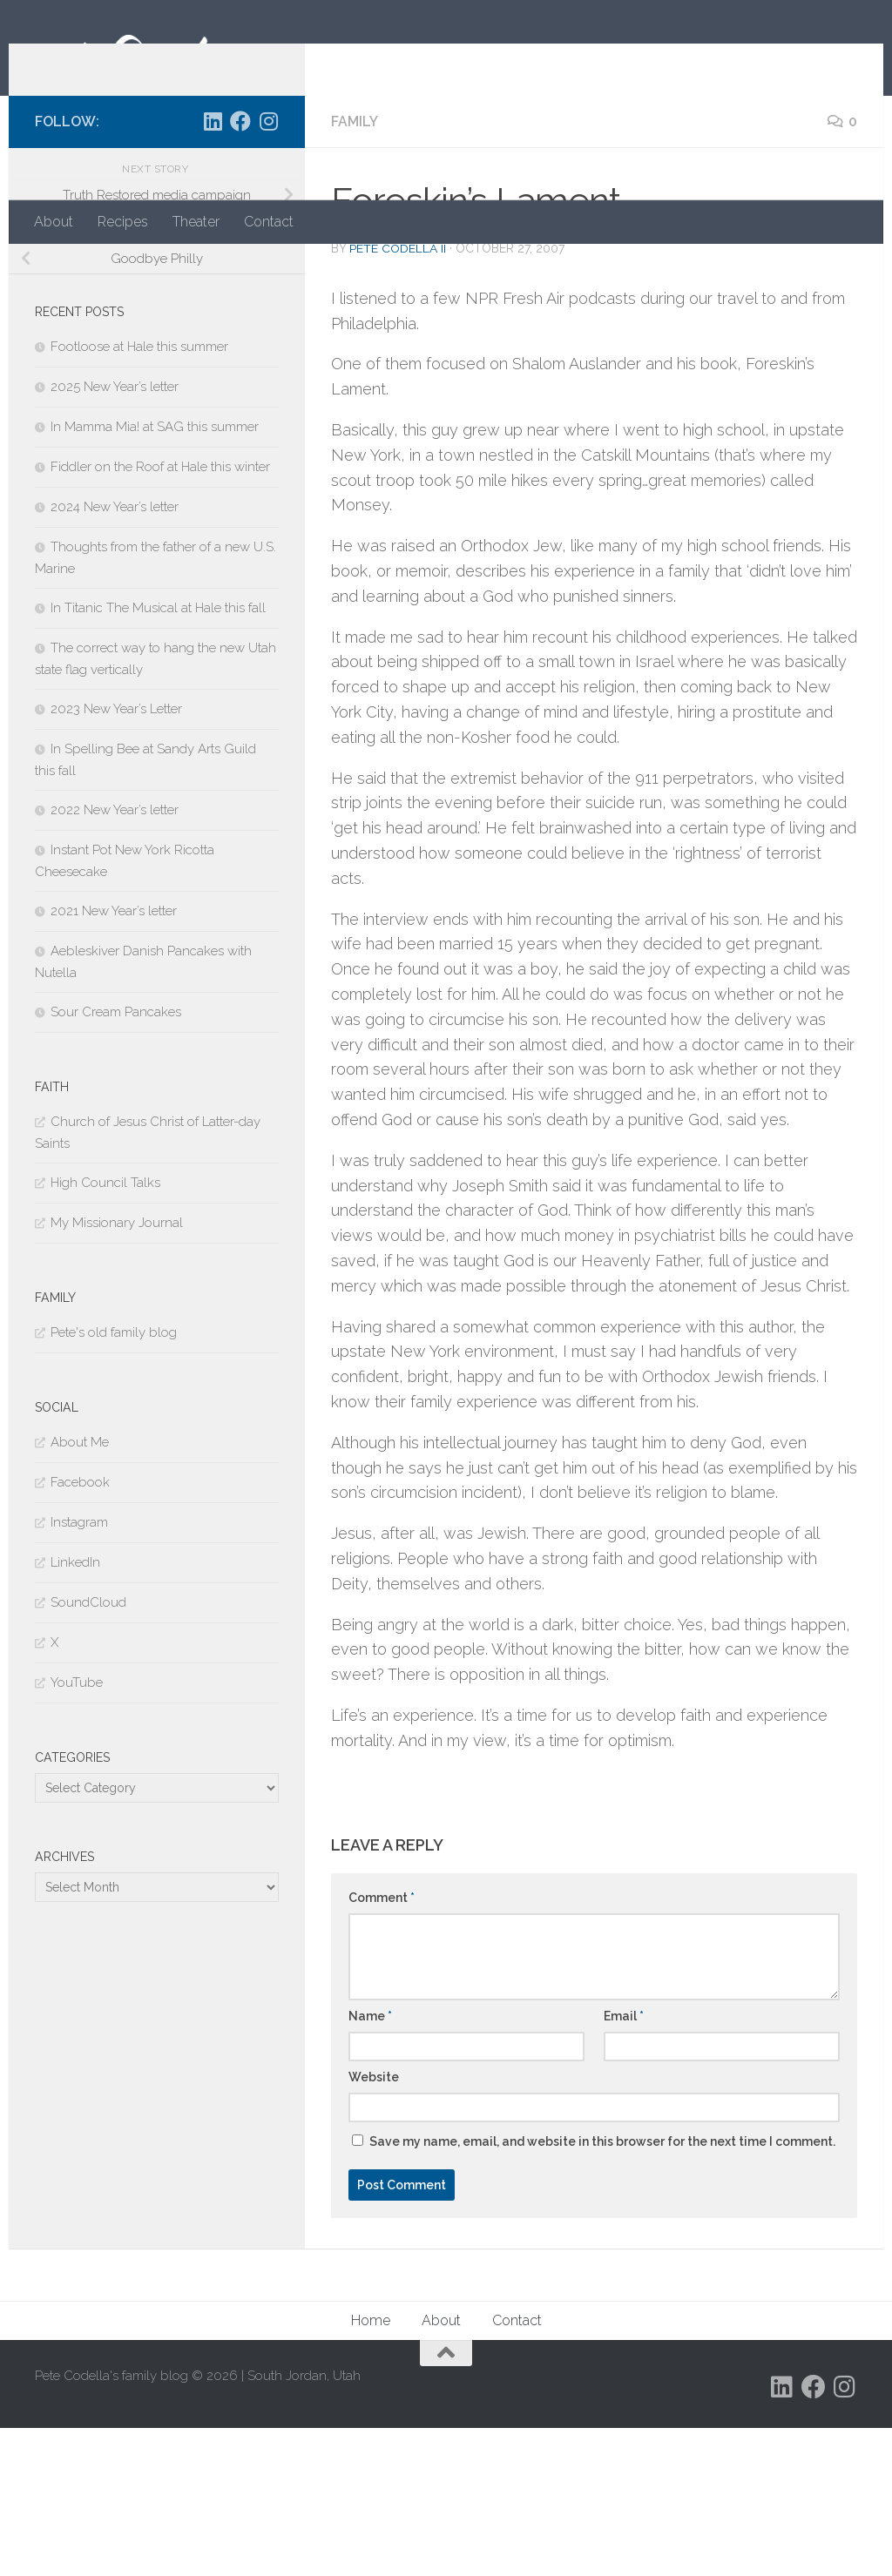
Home (370, 2468)
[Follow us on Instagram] (268, 269)
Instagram (79, 1670)
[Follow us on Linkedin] (212, 269)
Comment (381, 2046)
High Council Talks (105, 1331)
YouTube (77, 1830)
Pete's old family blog (114, 1480)
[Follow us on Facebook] (240, 269)
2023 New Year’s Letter (116, 857)
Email (624, 2164)
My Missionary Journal (117, 1371)
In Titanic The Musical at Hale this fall (158, 756)
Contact (269, 221)
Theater (196, 221)
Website (373, 2225)
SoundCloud (88, 1750)
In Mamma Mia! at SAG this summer (155, 575)
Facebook (80, 1630)
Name (370, 2164)
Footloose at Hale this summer (139, 494)
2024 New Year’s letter (115, 655)
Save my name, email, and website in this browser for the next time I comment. (602, 2289)
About (53, 221)
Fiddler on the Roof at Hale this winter (160, 615)
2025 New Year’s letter (115, 535)
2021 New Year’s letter (114, 1059)
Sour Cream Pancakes (116, 1160)
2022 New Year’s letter (115, 958)
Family (354, 269)
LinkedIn (75, 1710)
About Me (80, 1590)
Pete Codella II (397, 396)
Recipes (123, 221)
